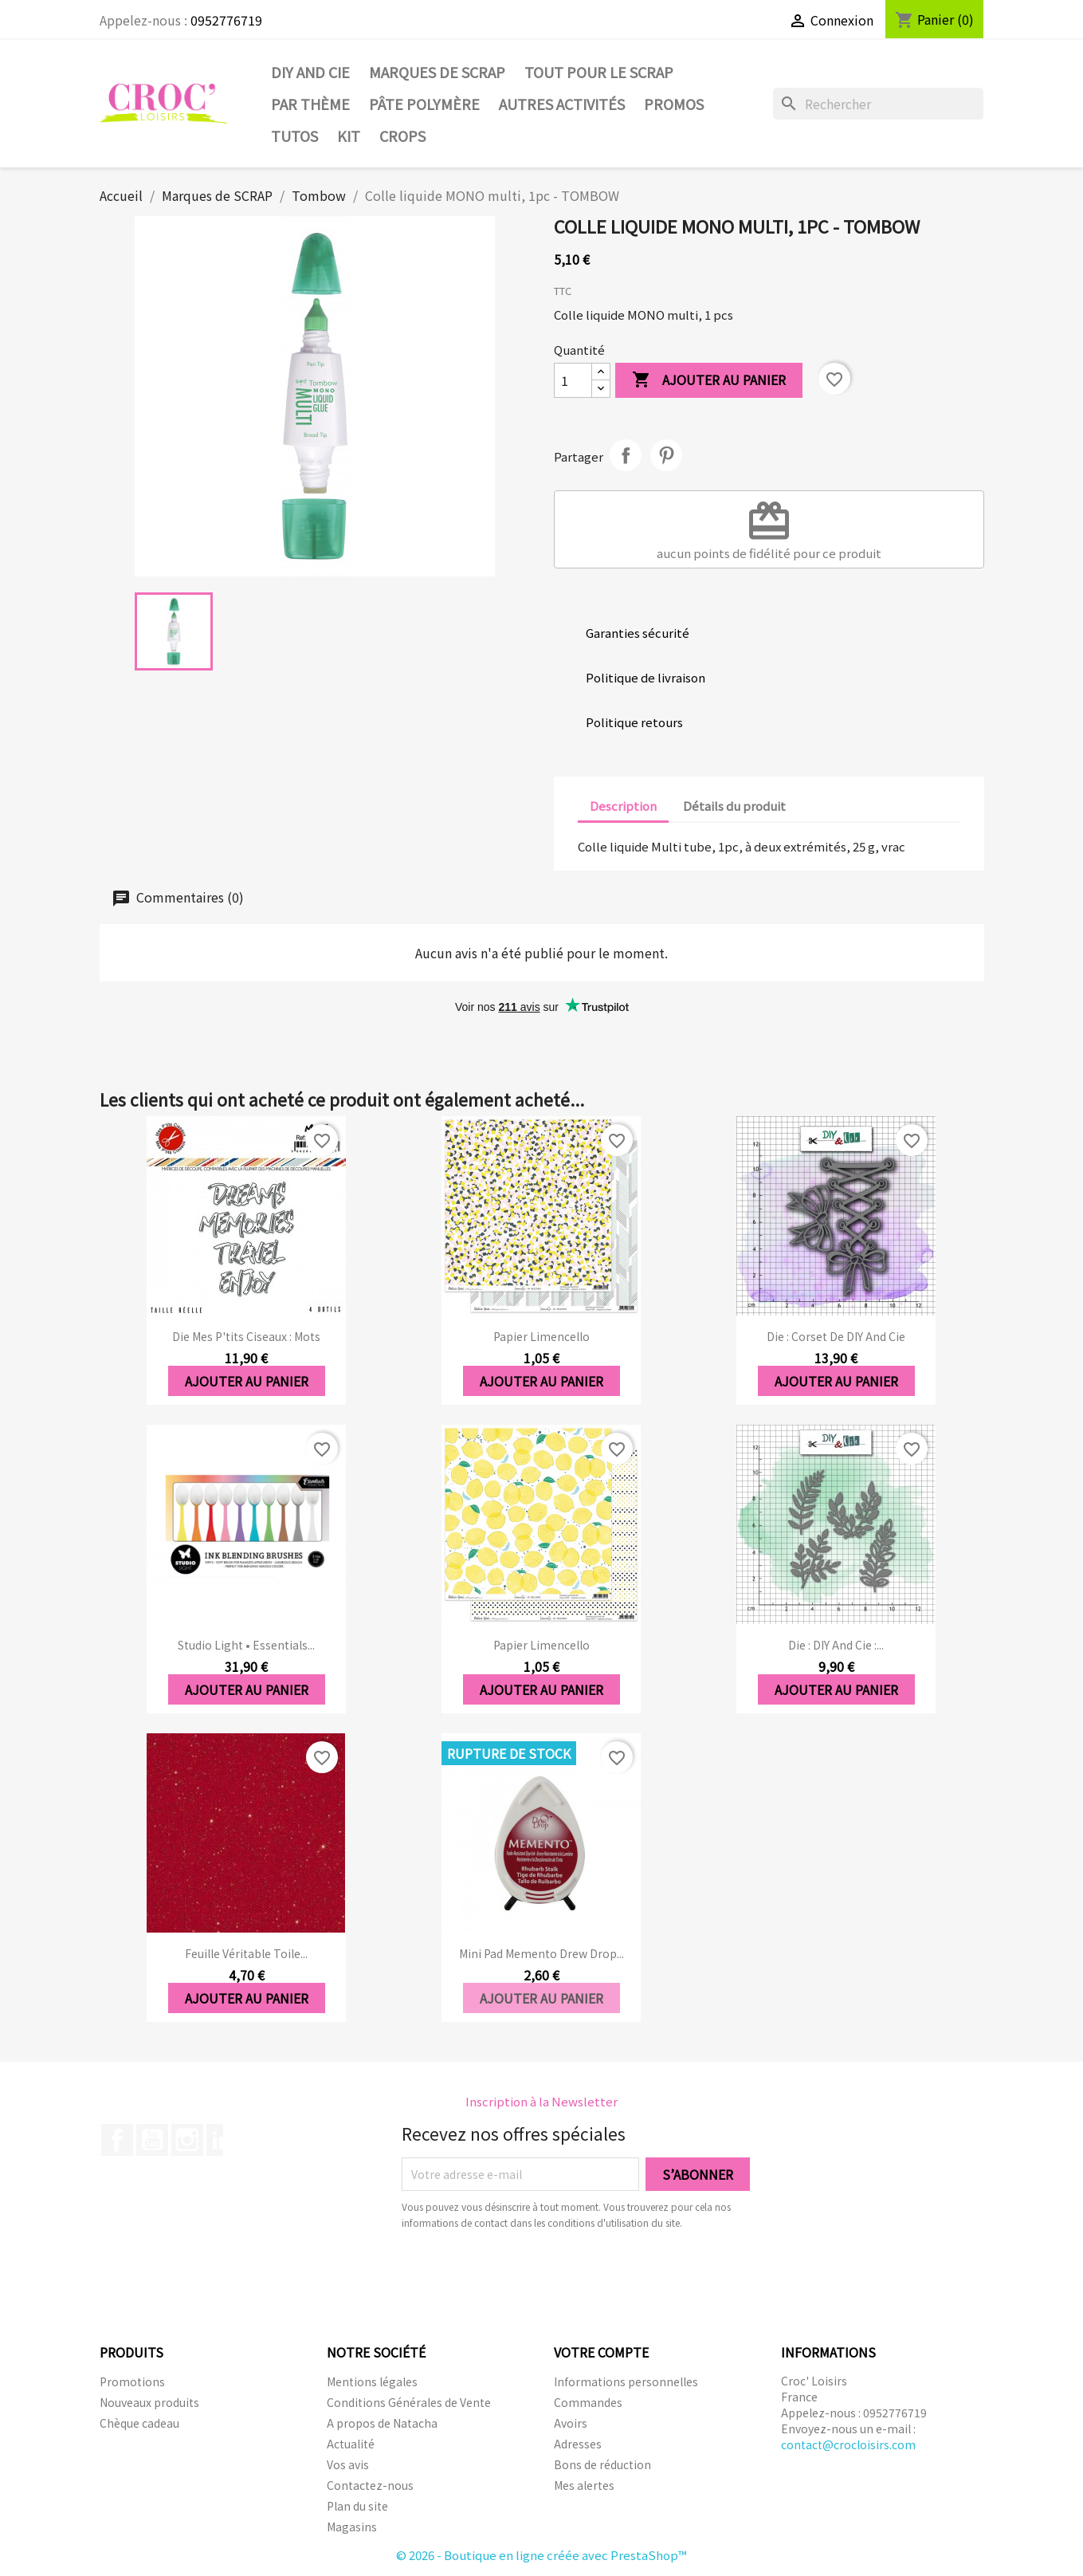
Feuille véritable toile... (246, 1953)
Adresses (578, 2444)
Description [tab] (623, 805)
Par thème (310, 103)
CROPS (402, 135)
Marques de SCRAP (437, 71)
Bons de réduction (602, 2464)
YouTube (152, 2140)
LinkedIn (222, 2140)
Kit (348, 135)
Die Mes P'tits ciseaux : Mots (246, 1336)
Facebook (117, 2140)
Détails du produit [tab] (734, 805)
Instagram (187, 2140)
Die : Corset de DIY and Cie (836, 1336)
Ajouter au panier (709, 380)
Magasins (352, 2527)
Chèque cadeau (139, 2423)
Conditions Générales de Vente (409, 2402)
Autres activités (562, 103)
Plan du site (357, 2506)
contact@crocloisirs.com (848, 2444)
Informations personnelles (626, 2381)
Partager (626, 455)
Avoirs (570, 2423)
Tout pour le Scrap (598, 71)
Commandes (588, 2402)
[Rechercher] (878, 104)
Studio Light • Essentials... (246, 1645)
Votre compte (601, 2352)
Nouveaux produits (149, 2402)
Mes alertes (584, 2485)
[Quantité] (573, 380)
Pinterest (666, 455)
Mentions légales (372, 2381)
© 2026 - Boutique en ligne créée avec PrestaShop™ (541, 2555)
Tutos (294, 135)
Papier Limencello (541, 1336)
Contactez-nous (370, 2485)
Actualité (351, 2444)
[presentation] (535, 2275)
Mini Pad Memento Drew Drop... (541, 1953)
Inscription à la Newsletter (541, 2101)
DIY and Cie (310, 71)
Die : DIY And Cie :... (836, 1645)
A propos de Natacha (382, 2423)
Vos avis (348, 2464)
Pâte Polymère (424, 103)
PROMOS (674, 103)
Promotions (132, 2381)
